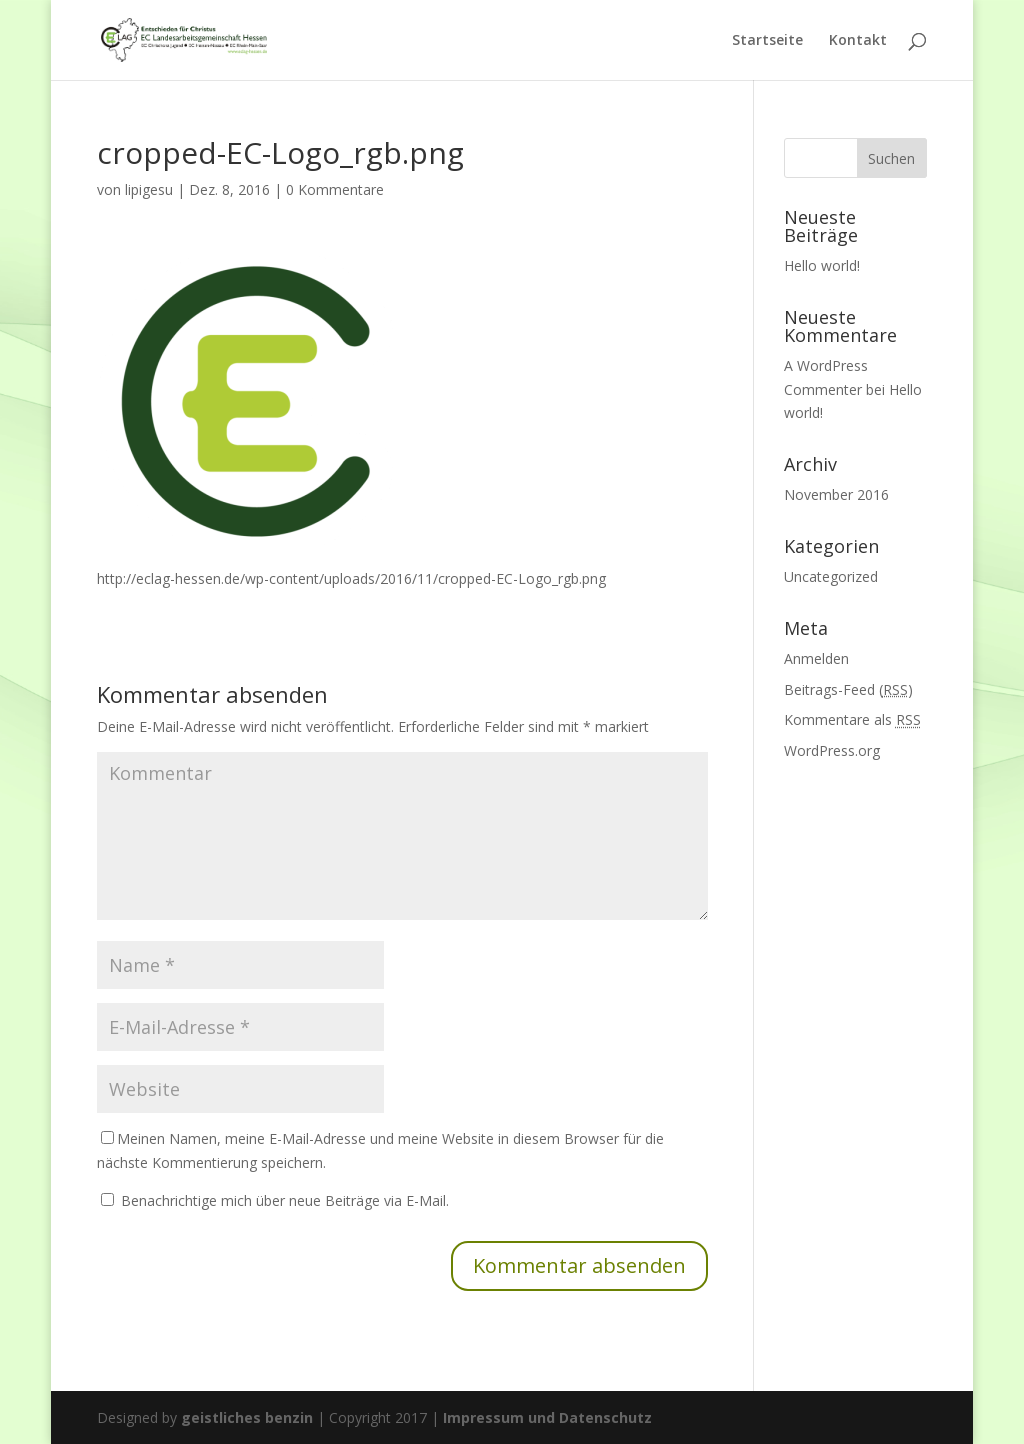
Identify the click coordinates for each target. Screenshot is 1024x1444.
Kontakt (858, 41)
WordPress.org (832, 750)
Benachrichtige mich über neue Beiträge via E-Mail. (285, 1200)
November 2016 (836, 494)
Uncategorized (831, 576)
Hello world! (822, 265)
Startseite (767, 41)
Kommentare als (852, 719)
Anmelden (816, 658)
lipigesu (149, 189)
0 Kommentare (335, 189)
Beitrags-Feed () (848, 689)
